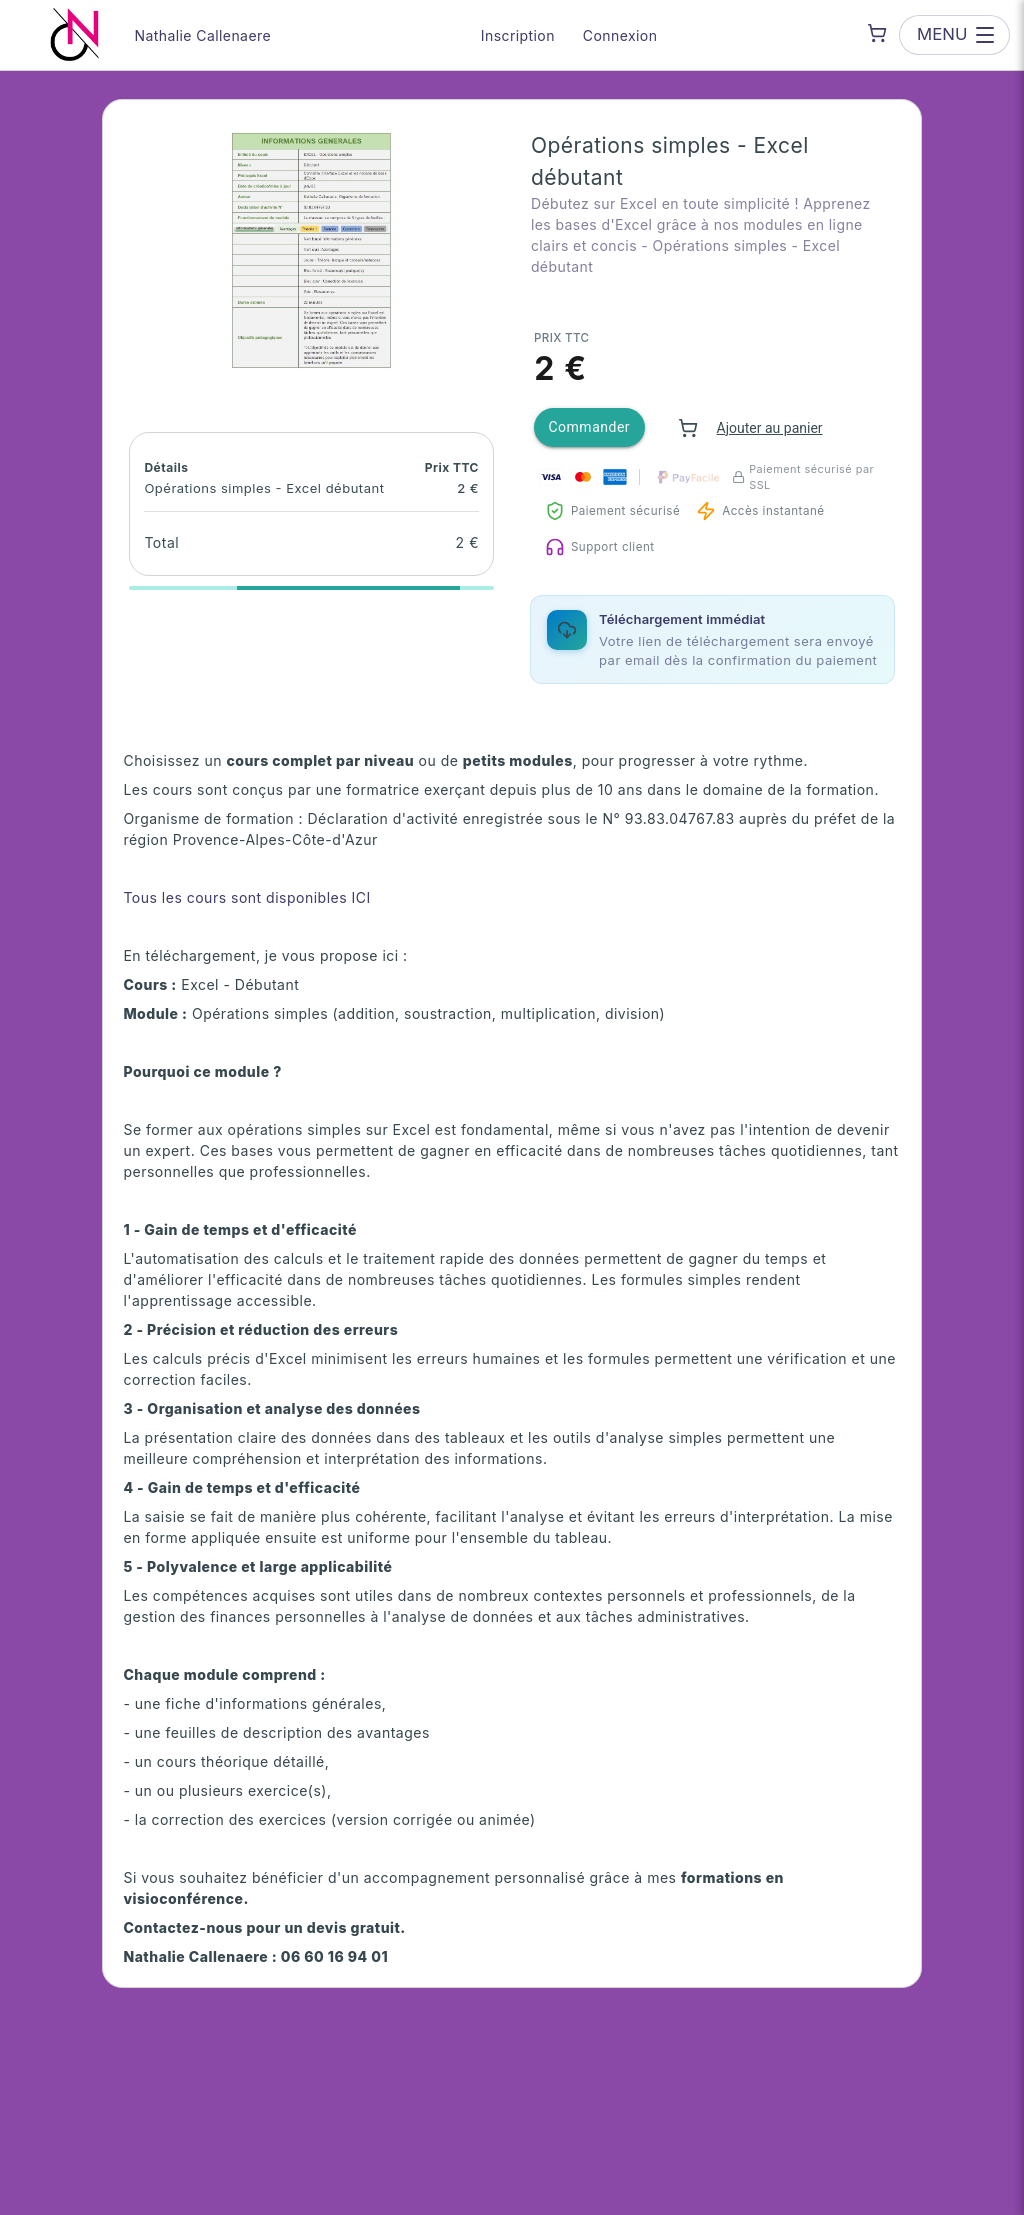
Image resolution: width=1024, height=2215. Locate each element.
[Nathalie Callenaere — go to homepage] (75, 35)
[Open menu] (954, 34)
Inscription (518, 35)
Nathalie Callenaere (203, 35)
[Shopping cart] (877, 33)
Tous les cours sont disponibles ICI (246, 897)
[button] (311, 250)
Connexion (620, 35)
